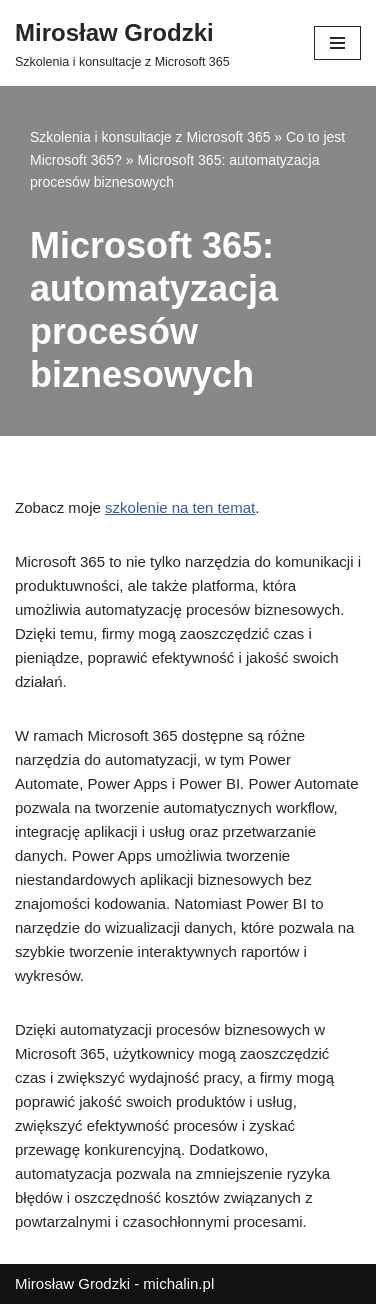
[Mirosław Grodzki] (122, 43)
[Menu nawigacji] (337, 43)
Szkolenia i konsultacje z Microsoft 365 (150, 137)
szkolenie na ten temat (180, 507)
